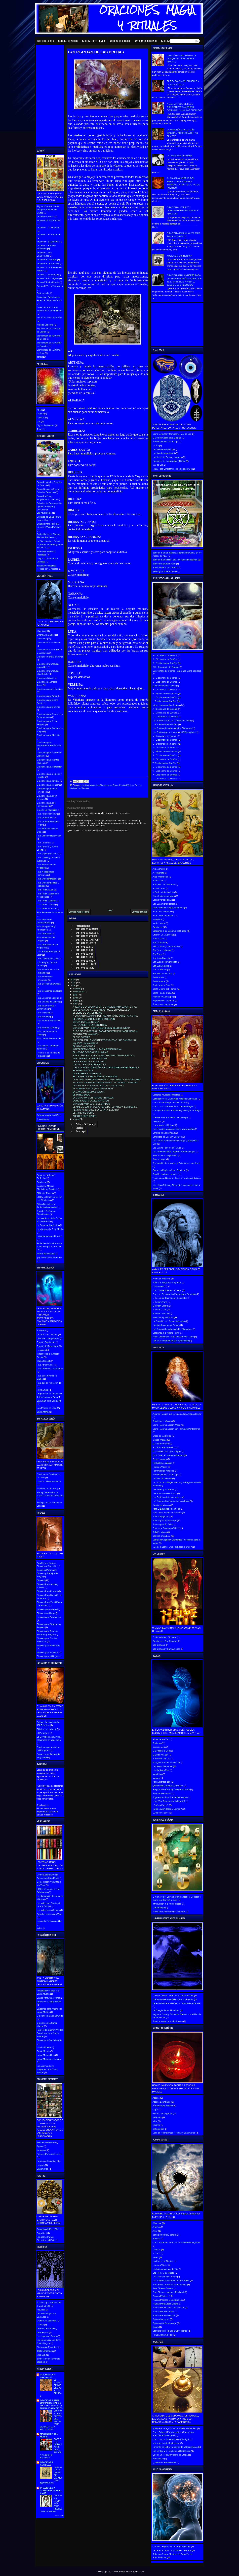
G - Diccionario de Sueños (165, 693)
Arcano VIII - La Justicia (48, 263)
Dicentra (156, 2249)
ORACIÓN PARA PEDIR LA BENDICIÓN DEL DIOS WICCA (101, 1028)
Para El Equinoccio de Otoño (166, 1509)
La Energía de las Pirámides (166, 2010)
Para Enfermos (44, 842)
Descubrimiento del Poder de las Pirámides (173, 1995)
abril (75, 1003)
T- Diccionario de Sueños (164, 763)
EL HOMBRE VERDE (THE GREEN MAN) (93, 1088)
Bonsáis (156, 2238)
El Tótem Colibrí (160, 1306)
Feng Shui (42, 2233)
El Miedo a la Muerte (46, 1729)
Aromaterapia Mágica (163, 2105)
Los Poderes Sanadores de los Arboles (171, 1501)
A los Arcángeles (160, 877)
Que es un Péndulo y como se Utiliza (170, 2455)
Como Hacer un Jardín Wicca (166, 1425)
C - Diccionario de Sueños (165, 663)
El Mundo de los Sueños (164, 685)
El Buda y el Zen (160, 1755)
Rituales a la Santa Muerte (49, 2040)
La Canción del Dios (162, 1478)
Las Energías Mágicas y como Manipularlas (173, 1129)
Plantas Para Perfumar (163, 2311)
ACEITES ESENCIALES (84, 1116)
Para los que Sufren (46, 1027)
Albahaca (157, 2223)
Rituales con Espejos (47, 1609)
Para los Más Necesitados (49, 1020)
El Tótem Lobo (159, 1309)
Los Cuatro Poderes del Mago (167, 1148)
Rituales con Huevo (46, 1613)
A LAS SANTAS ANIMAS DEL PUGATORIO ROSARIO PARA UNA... (105, 1016)
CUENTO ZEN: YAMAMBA (85, 1034)
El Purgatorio (43, 1733)
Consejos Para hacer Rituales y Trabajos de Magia (177, 1110)
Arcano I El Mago (45, 216)
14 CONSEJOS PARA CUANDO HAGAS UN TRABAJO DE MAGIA (105, 1082)
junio (76, 997)
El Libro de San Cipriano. (164, 1637)
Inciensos (157, 2117)
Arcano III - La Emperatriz (49, 227)
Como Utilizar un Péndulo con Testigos (171, 2439)
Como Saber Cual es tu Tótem (167, 1290)
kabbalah (41, 2355)
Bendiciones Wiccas (162, 1421)
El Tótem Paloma (161, 1313)
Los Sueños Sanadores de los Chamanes (172, 728)
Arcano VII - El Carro (47, 259)
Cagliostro (41, 1182)
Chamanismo (159, 1286)
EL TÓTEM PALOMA (83, 1070)
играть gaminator (32, 1)
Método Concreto (45, 325)
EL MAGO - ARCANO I (84, 1046)
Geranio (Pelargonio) (162, 2113)
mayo (76, 1000)
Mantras (156, 1778)
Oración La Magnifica (163, 934)
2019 (73, 979)
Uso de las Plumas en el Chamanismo (171, 1340)
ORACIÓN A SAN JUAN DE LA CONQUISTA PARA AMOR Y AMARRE (181, 58)
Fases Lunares (160, 1459)
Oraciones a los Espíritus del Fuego (169, 931)
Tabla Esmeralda (45, 2351)
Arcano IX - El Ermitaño (48, 241)
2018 (73, 982)
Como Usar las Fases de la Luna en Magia (173, 1106)
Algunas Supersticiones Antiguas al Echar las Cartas (48, 209)
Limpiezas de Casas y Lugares (167, 457)
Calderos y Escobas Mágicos (166, 1095)
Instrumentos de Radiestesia (166, 2443)
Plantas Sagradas (161, 2319)
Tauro (39, 429)
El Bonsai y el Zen (161, 1751)
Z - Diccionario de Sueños (165, 778)
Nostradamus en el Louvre (49, 1236)
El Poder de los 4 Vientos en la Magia (170, 1117)
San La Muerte (159, 969)
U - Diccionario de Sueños (165, 767)
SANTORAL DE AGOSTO (68, 41)
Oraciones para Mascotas (49, 735)
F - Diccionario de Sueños (165, 689)
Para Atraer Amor (45, 817)
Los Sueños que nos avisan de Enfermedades (174, 732)
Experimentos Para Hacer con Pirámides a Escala (176, 2003)
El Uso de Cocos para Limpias (167, 438)
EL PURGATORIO (81, 1037)
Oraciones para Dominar (48, 707)
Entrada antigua (139, 912)
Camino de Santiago (46, 2320)
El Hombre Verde (161, 1443)
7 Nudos (41, 1330)
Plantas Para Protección (164, 2315)
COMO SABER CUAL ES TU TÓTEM (91, 1100)
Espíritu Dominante (162, 911)
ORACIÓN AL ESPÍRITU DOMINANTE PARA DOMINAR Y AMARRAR (182, 210)
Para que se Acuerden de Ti (50, 1038)
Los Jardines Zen (161, 1770)
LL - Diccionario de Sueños (165, 716)
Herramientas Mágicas (163, 1125)
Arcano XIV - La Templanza (50, 286)
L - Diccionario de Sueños (165, 713)
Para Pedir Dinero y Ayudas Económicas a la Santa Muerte (50, 2033)
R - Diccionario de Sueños (165, 755)
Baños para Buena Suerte (165, 571)
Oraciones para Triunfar (48, 781)
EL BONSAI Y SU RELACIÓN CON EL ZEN (94, 1019)
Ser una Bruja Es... (161, 1536)
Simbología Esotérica (47, 2347)
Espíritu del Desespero (163, 915)
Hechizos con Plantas (163, 2261)
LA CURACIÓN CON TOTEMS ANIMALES (93, 1097)
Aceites (156, 2098)
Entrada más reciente (79, 912)
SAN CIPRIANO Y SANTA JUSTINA (90, 1058)
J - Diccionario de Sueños (165, 709)
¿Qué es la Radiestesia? (164, 2462)
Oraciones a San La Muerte (50, 2016)
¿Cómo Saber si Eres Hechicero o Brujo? (172, 1547)
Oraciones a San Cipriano (165, 1641)
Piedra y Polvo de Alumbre (49, 2154)
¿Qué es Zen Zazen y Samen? (167, 1809)
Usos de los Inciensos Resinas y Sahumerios (174, 2133)
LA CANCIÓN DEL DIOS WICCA (88, 1092)
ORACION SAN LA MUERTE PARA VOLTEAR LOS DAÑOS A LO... (105, 1040)
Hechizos (157, 1121)
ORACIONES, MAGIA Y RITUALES (129, 2572)
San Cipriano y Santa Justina (166, 946)
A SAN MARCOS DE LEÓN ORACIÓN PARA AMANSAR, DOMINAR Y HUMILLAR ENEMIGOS (184, 107)
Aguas (40, 2146)
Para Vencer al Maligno (48, 998)
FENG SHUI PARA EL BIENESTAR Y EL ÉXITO (96, 1110)
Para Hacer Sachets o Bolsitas (167, 1512)
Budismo (157, 1743)
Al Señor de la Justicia (163, 892)
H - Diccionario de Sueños (165, 697)
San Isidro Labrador (162, 950)
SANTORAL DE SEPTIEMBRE (94, 41)
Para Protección (44, 933)
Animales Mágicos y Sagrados (167, 1282)
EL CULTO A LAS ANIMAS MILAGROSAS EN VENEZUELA (101, 1010)
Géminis (41, 417)
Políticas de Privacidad (86, 1124)
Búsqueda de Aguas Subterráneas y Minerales (175, 2428)
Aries (39, 410)
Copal (155, 2109)
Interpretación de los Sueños (166, 705)
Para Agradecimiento (47, 814)
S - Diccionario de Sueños (165, 759)
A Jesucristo (158, 873)
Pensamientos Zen (161, 1782)
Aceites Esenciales (161, 2102)
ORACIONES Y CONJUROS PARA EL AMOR (51, 2490)
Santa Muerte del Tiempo (164, 989)
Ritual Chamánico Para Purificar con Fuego (173, 1336)
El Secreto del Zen (161, 1758)
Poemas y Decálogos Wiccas (166, 1528)
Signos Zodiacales (45, 425)
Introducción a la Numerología (167, 1904)
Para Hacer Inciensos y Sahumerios (170, 2284)
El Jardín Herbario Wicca (164, 1447)
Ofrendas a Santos (46, 635)
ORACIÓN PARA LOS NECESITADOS (91, 1104)
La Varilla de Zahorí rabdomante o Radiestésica (175, 2447)
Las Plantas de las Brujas (165, 1493)
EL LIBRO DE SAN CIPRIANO (87, 1013)
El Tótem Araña (160, 1302)
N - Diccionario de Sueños (165, 740)
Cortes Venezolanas (162, 900)
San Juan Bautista (161, 958)
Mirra (155, 2121)
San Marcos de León (162, 973)
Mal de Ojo (158, 465)
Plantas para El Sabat (163, 1524)
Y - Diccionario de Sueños (165, 774)
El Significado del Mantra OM (166, 1762)
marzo (76, 1119)
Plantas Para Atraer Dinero (165, 2303)
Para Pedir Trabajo (46, 904)
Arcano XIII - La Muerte (48, 282)
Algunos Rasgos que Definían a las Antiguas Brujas (177, 1414)
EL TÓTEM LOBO (81, 1095)
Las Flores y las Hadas (163, 1489)
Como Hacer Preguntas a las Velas (169, 1102)
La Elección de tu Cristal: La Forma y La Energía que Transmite (50, 544)
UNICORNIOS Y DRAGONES (48, 2376)
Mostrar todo (59, 2516)
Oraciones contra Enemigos (50, 689)
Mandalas (157, 1774)
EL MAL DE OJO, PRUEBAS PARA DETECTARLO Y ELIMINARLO (105, 1107)
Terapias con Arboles (162, 2335)
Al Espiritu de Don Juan (164, 884)
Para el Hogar (159, 1159)
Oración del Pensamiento (49, 1481)
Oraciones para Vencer (48, 785)
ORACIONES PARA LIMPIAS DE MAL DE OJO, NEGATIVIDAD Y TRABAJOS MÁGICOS (51, 2404)
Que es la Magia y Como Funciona (169, 1170)
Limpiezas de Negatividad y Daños (169, 461)
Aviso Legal (80, 1131)
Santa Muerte (159, 981)
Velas (39, 1928)
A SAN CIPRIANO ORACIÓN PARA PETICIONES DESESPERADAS (106, 1067)
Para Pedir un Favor (46, 908)
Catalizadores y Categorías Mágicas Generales (175, 1098)
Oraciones (157, 927)
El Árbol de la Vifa (45, 2328)
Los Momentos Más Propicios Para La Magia (174, 1151)
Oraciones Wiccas (161, 1505)
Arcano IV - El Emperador (49, 234)
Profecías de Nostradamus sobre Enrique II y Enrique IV (49, 1246)
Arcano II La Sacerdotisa (48, 220)
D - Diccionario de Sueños (165, 678)
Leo (38, 421)
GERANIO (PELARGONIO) (86, 1022)
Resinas (156, 2125)
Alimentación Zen (161, 1739)
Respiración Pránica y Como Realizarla (171, 1789)
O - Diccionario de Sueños (165, 744)
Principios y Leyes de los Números (169, 1911)
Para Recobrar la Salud (48, 958)
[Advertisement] (177, 324)
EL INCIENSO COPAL (83, 1113)
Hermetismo (42, 2332)
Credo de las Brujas (162, 1436)
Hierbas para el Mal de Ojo (165, 441)
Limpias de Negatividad (164, 453)
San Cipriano (159, 942)
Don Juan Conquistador (164, 904)
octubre (77, 988)
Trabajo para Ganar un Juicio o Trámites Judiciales (177, 1178)
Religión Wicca (160, 1532)
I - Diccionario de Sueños (164, 701)
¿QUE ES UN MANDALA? (85, 1043)
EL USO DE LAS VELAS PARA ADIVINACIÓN (95, 1076)
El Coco (156, 2253)
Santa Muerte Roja (161, 985)
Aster (155, 2231)
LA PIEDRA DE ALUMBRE (179, 155)
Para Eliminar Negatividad (165, 1155)
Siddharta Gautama (162, 1793)
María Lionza (159, 923)
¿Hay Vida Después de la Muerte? (169, 1801)
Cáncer (40, 413)
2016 (73, 985)
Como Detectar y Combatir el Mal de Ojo (172, 434)
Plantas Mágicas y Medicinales (167, 2300)
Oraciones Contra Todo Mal (50, 657)
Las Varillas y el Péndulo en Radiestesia (172, 2451)
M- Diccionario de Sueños (165, 736)
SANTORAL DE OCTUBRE (120, 41)
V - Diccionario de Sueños (165, 771)
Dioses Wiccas (159, 1440)
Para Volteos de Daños (48, 1001)
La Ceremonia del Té (162, 1766)
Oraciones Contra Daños (48, 642)
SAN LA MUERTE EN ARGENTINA (90, 1025)
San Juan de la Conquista (165, 962)
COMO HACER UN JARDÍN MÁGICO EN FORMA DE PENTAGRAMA (106, 1079)
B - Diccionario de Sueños (165, 659)
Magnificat (157, 919)
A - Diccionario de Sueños (165, 655)
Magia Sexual (43, 1361)
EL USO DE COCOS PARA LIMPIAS (90, 1052)
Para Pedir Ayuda (45, 889)
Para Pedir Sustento (46, 900)
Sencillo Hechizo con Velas (165, 1174)
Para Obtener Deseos (163, 2288)
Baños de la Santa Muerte (165, 567)
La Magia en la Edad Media (50, 1229)
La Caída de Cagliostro (48, 1225)
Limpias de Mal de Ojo (163, 449)
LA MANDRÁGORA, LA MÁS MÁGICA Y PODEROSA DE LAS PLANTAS (182, 132)
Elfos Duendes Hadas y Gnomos (168, 907)
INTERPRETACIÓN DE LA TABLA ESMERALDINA (97, 1049)
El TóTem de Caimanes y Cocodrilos (170, 1298)
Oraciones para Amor (47, 696)
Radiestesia (158, 2458)
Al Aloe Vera (158, 880)
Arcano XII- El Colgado (48, 278)
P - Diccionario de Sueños (165, 747)
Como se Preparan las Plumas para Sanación (174, 1294)
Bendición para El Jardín (164, 2235)
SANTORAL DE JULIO (45, 41)
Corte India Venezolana (164, 896)
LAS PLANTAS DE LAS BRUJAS (88, 1061)
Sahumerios (158, 2129)
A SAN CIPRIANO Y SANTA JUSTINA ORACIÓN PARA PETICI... (104, 1055)
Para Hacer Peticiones (47, 853)
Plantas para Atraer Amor (164, 1520)
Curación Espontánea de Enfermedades (172, 2546)
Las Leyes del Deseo (47, 2336)
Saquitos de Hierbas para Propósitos (170, 2331)
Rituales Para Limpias (47, 1591)
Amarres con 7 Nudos (47, 1334)
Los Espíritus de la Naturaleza (167, 1497)
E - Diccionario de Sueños (165, 682)
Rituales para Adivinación (49, 1617)
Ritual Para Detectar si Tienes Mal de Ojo (172, 469)
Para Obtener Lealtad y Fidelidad (168, 2292)
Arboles (156, 2227)
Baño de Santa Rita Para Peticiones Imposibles (175, 559)
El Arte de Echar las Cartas (49, 317)
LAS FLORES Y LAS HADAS (87, 1073)
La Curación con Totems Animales (169, 1321)
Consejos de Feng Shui (48, 2229)
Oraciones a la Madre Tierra (166, 1333)
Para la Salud (43, 1016)
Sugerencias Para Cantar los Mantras (170, 1797)
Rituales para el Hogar (47, 1656)
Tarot (39, 357)
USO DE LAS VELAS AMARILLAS (89, 1064)
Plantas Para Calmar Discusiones (168, 2307)
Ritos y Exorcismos (46, 1253)
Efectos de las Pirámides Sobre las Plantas (173, 1999)
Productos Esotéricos (47, 2161)
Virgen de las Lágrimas (163, 1000)
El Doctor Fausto (45, 1193)
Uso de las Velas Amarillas (49, 1921)
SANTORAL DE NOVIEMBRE (146, 41)
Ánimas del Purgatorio (163, 1004)
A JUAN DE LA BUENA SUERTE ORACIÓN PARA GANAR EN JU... (105, 1007)
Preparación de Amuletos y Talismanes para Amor (176, 1163)
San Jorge (157, 954)
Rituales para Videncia (47, 1652)
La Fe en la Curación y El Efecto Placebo (172, 2550)
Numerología (159, 1907)
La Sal (156, 445)
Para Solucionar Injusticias (49, 991)
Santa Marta (158, 977)
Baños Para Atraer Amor (164, 563)
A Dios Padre (159, 869)
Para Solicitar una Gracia (49, 984)
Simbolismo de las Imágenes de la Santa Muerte (47, 2069)
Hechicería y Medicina (163, 1317)
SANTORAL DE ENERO (85, 967)
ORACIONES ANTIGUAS (46, 2463)
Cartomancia (43, 293)
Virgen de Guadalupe (163, 996)
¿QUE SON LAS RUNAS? (179, 256)
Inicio (110, 910)
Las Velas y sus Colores (48, 1910)
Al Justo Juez (159, 888)
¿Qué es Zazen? (160, 1805)
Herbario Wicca (160, 1467)
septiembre (79, 991)
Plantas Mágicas (160, 1516)
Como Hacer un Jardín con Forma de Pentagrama (176, 1429)
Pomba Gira (158, 938)
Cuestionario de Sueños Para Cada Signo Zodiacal (177, 671)
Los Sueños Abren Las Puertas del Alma (172, 720)
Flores (156, 2257)
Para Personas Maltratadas (50, 912)
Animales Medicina (161, 1278)
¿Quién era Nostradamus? (49, 1257)
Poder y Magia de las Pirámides (168, 2021)
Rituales (40, 1580)
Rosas (156, 2327)
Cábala (40, 2324)
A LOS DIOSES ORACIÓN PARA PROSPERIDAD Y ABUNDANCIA (105, 1031)
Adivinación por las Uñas (48, 1115)
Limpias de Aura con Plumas (166, 1325)
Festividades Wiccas (162, 1463)
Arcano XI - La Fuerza (47, 274)
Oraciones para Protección (49, 767)
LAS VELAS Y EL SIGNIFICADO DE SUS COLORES (98, 1085)
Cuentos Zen (159, 1747)
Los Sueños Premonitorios (165, 724)
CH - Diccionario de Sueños (166, 667)
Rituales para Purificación (49, 1645)
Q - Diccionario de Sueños (165, 751)
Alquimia (41, 2309)
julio (75, 994)
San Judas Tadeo (161, 966)
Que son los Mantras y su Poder (168, 1785)
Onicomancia (43, 1119)
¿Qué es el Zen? (160, 1812)
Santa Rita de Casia (162, 993)
